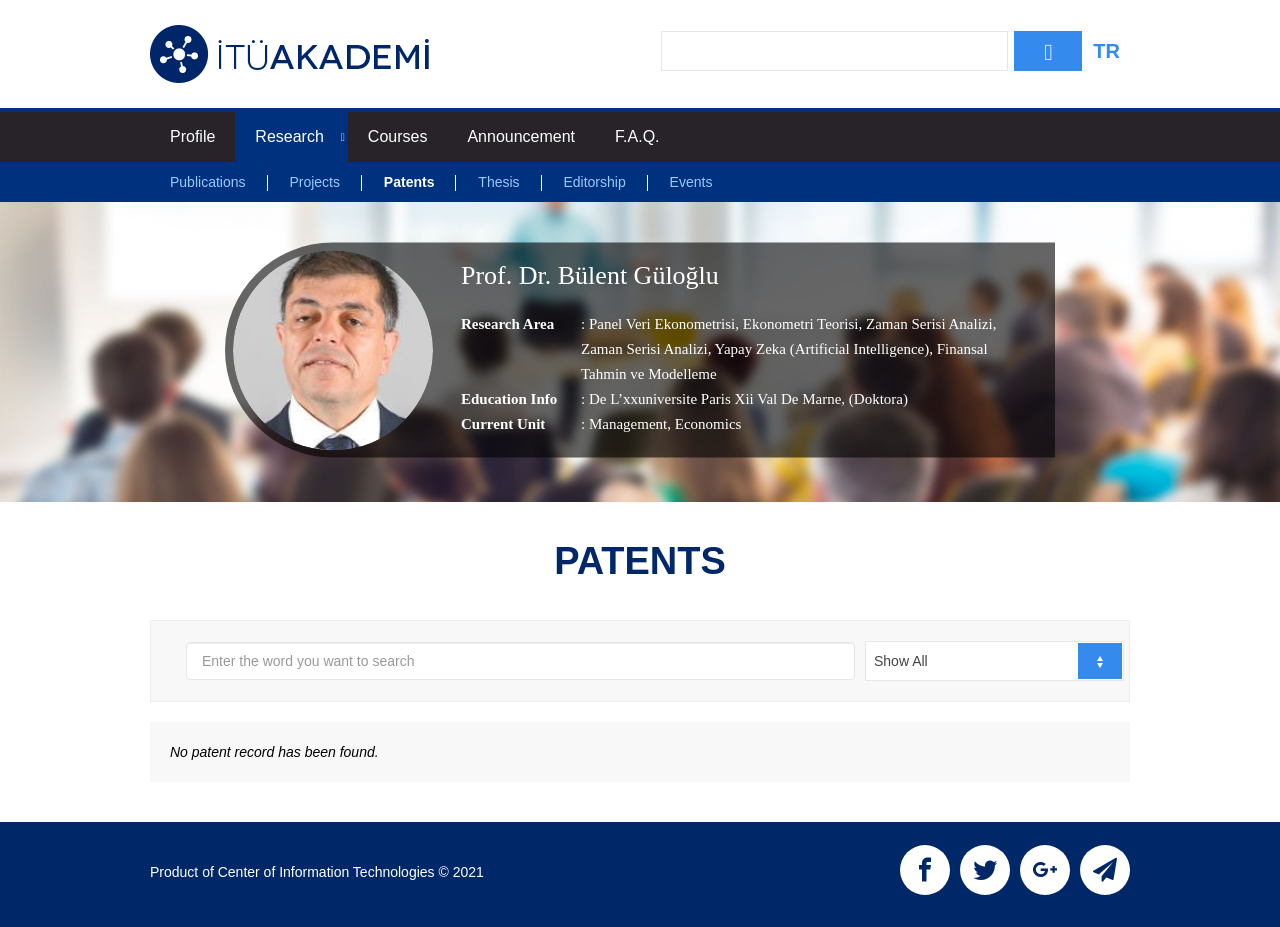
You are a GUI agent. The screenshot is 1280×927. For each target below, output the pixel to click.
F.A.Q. (637, 136)
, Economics (704, 424)
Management (628, 424)
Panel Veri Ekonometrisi (662, 324)
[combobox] (994, 661)
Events (691, 182)
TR (1106, 51)
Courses (398, 136)
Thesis (498, 182)
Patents (409, 182)
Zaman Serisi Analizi (927, 324)
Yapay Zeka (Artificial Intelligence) (820, 349)
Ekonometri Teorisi (799, 324)
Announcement (521, 136)
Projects (314, 182)
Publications (208, 182)
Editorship (594, 182)
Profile (192, 136)
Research (299, 136)
